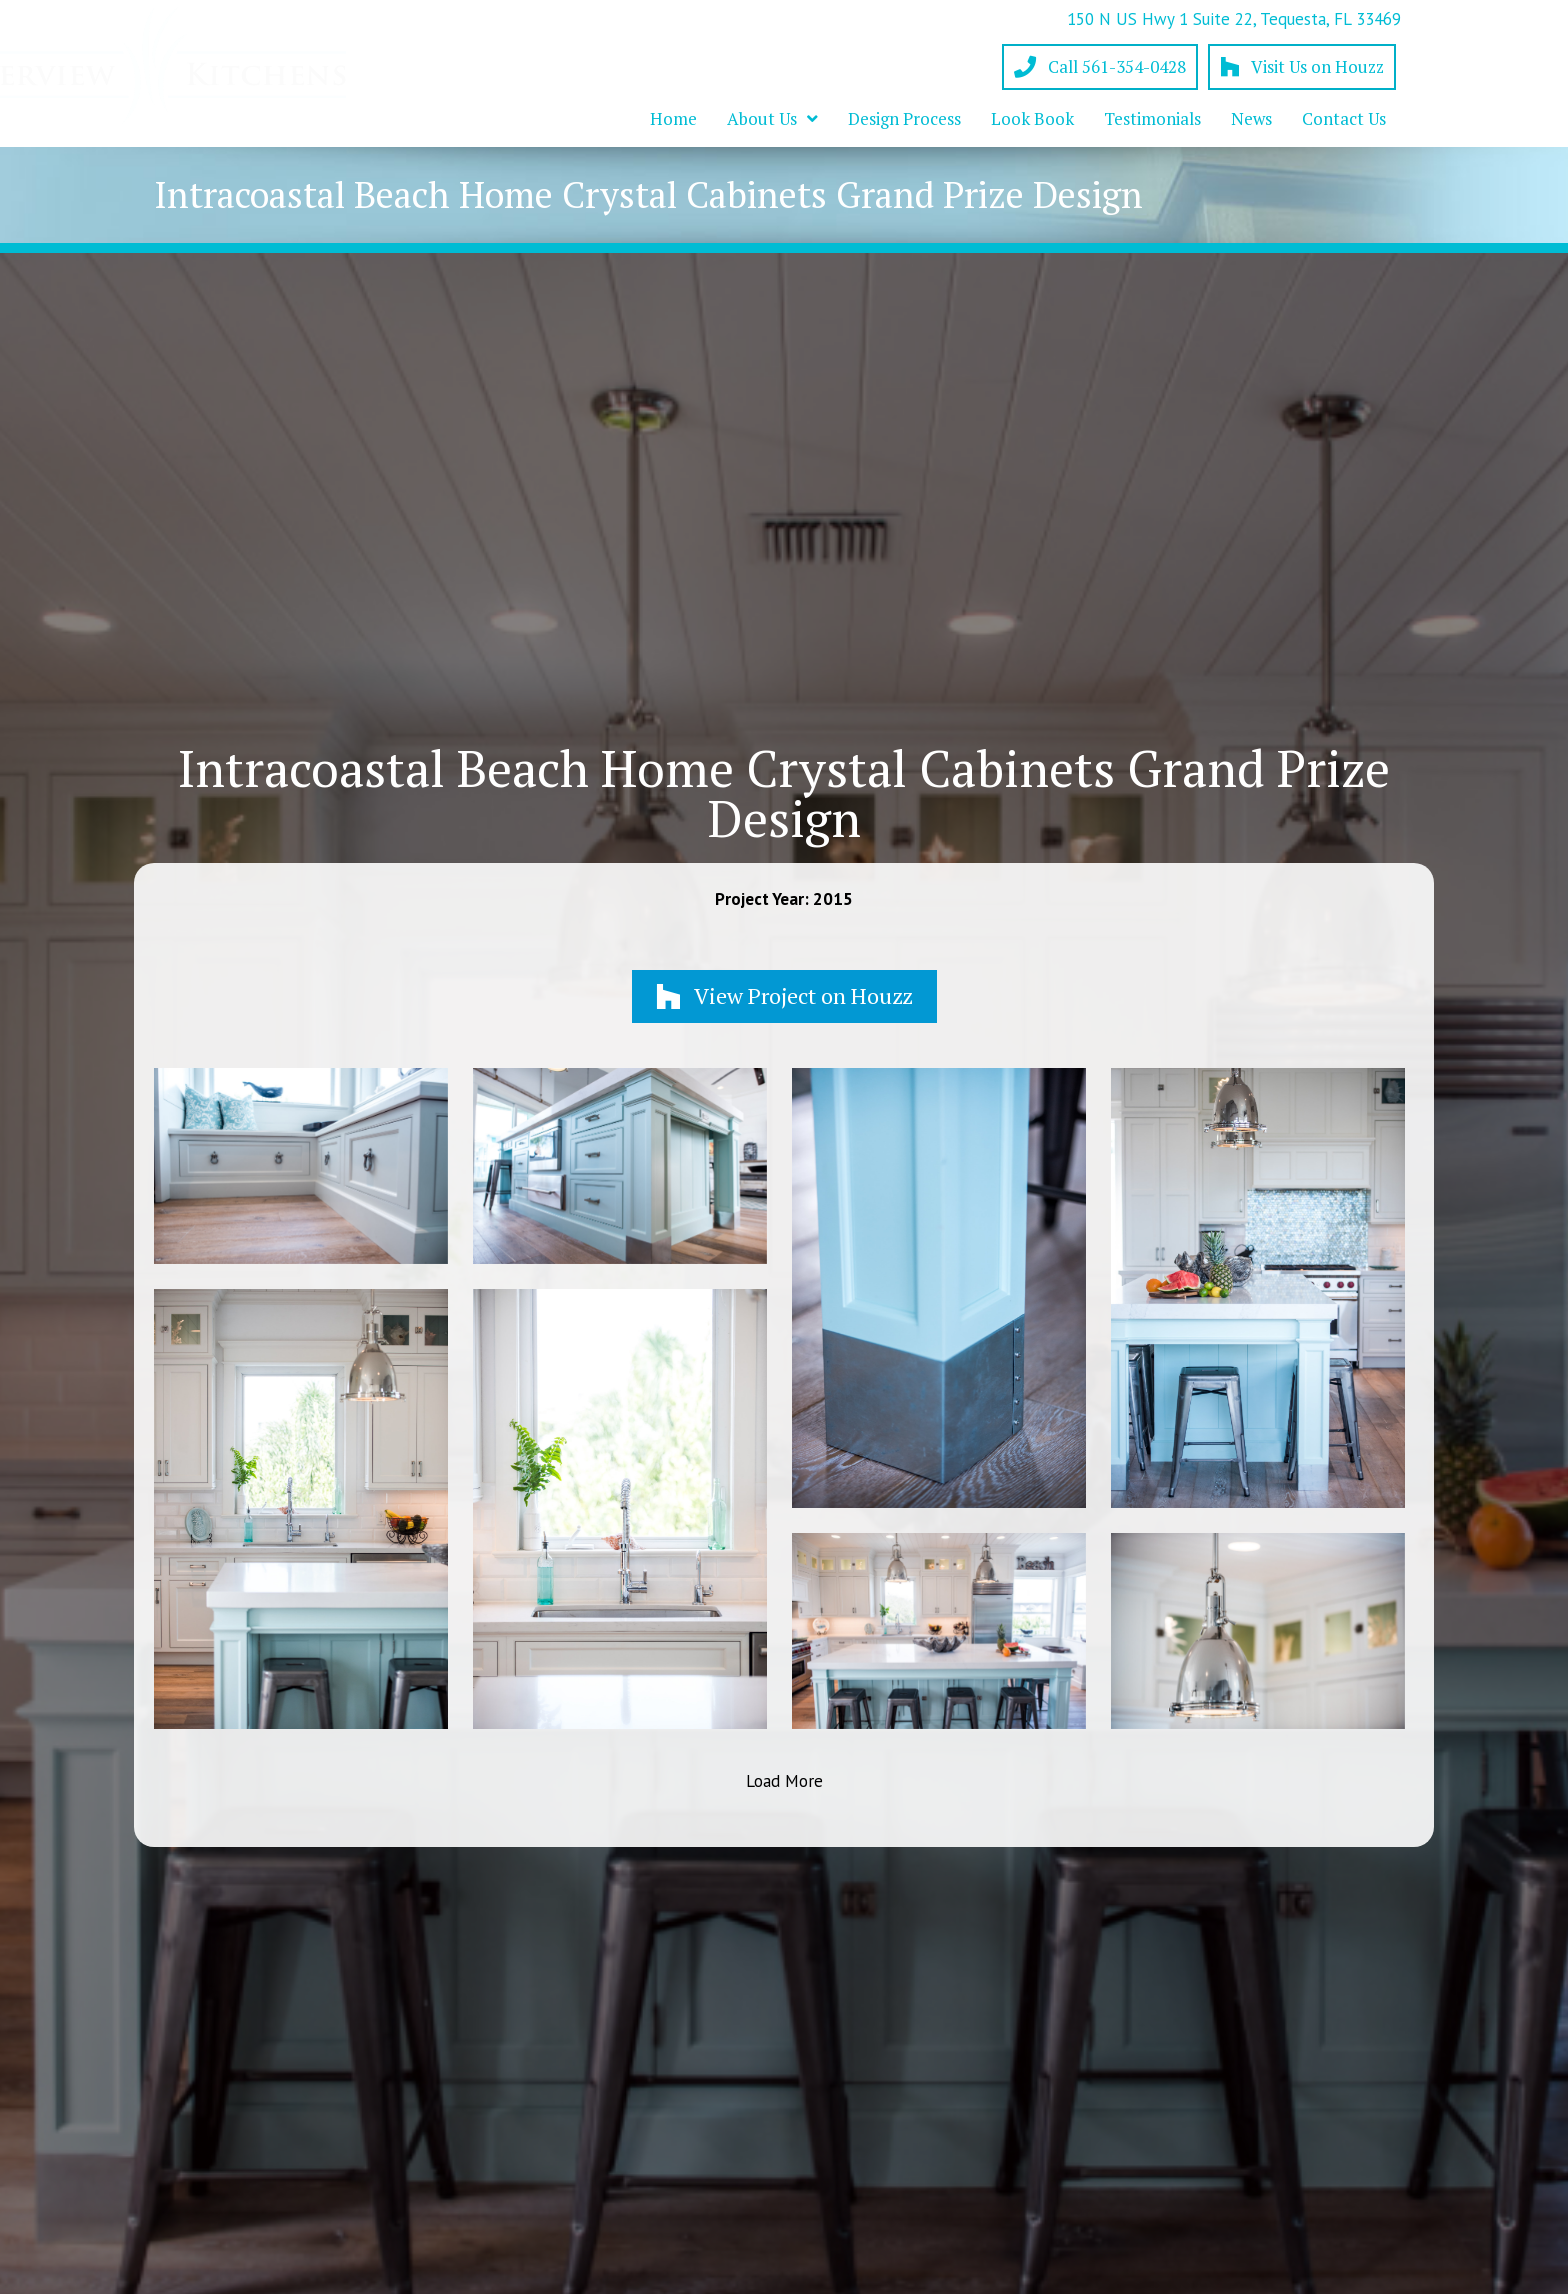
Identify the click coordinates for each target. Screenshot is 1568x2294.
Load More (784, 1781)
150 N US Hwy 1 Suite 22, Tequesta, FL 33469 (1234, 19)
